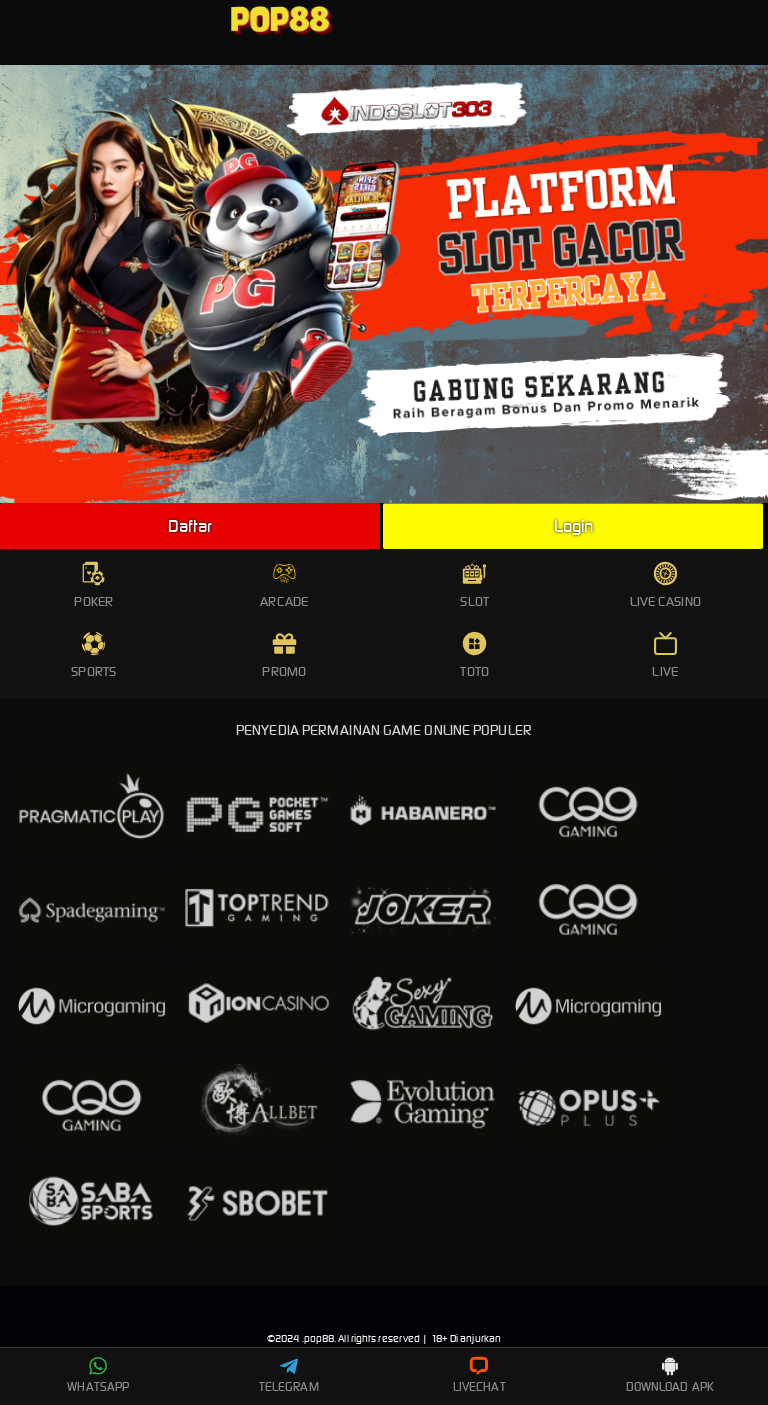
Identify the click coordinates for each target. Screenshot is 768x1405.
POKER (93, 585)
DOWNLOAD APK (670, 1375)
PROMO (284, 655)
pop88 (319, 1338)
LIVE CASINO (665, 585)
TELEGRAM (289, 1375)
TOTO (474, 655)
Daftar (190, 526)
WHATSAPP (98, 1375)
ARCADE (284, 585)
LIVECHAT (479, 1375)
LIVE (664, 655)
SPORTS (93, 655)
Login (574, 526)
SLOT (474, 585)
